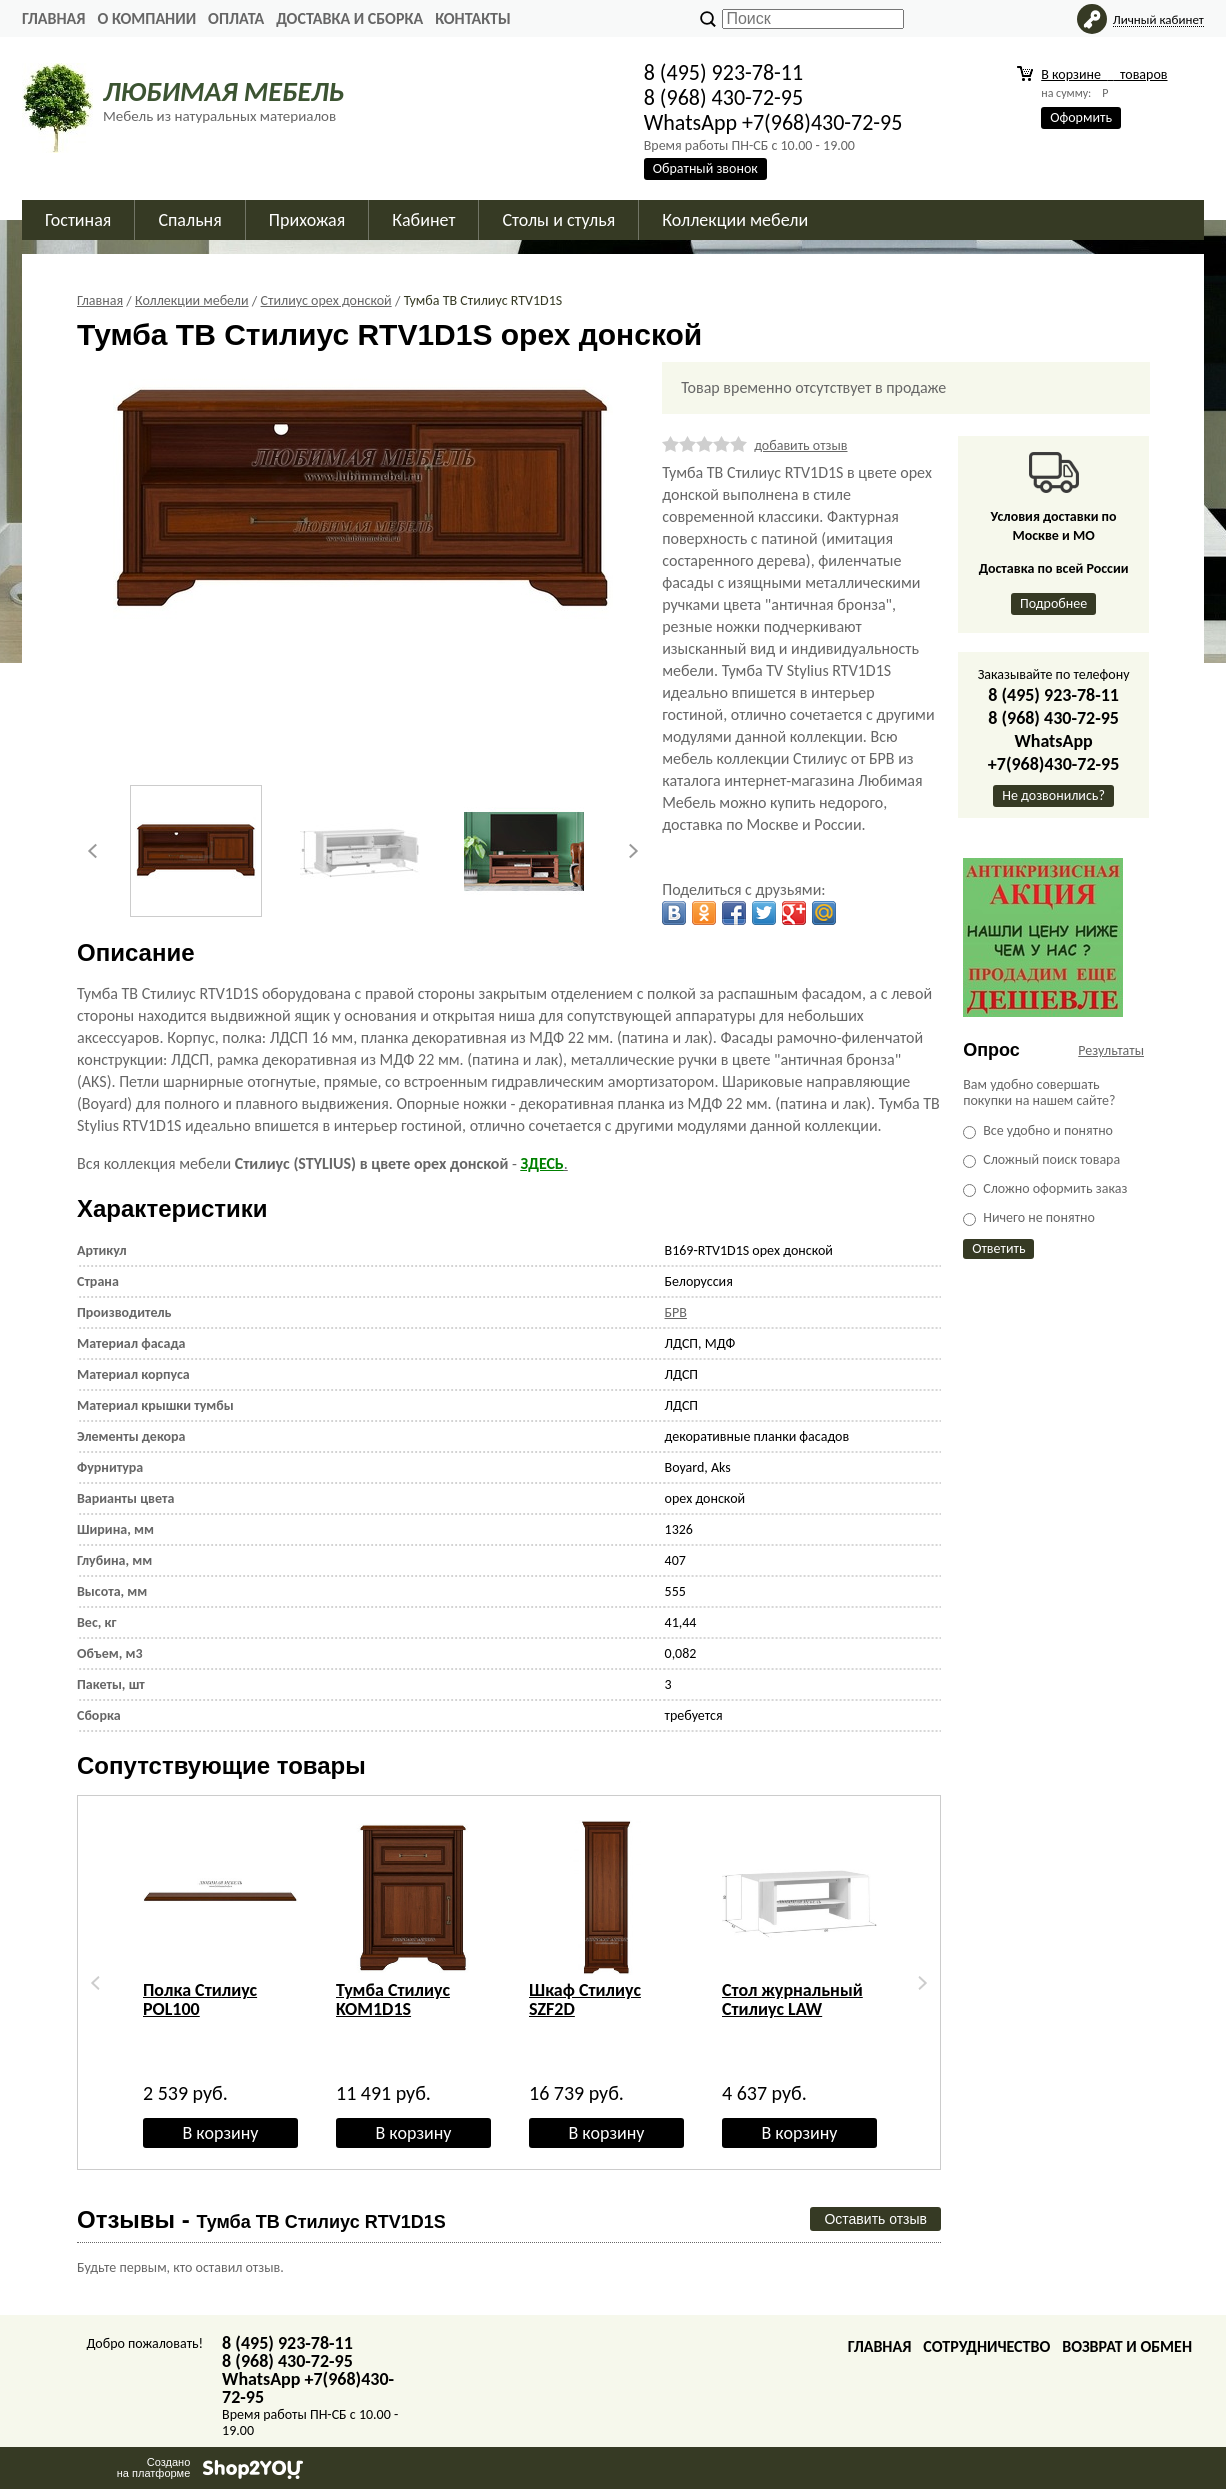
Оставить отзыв (875, 2219)
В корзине (1104, 74)
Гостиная (78, 220)
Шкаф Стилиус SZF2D (585, 1999)
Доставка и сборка (349, 18)
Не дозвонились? (1053, 795)
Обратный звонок (705, 168)
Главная (53, 18)
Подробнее (1053, 603)
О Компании (146, 18)
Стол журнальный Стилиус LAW (792, 1999)
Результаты (1111, 1050)
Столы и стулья (558, 220)
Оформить (1081, 117)
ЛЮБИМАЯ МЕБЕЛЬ (223, 91)
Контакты (473, 18)
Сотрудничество (986, 2346)
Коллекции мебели (735, 220)
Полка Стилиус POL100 (200, 1999)
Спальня (189, 220)
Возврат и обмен (1127, 2346)
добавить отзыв (800, 445)
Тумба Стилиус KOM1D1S (393, 1999)
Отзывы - (261, 2219)
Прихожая (307, 220)
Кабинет (423, 220)
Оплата (236, 18)
